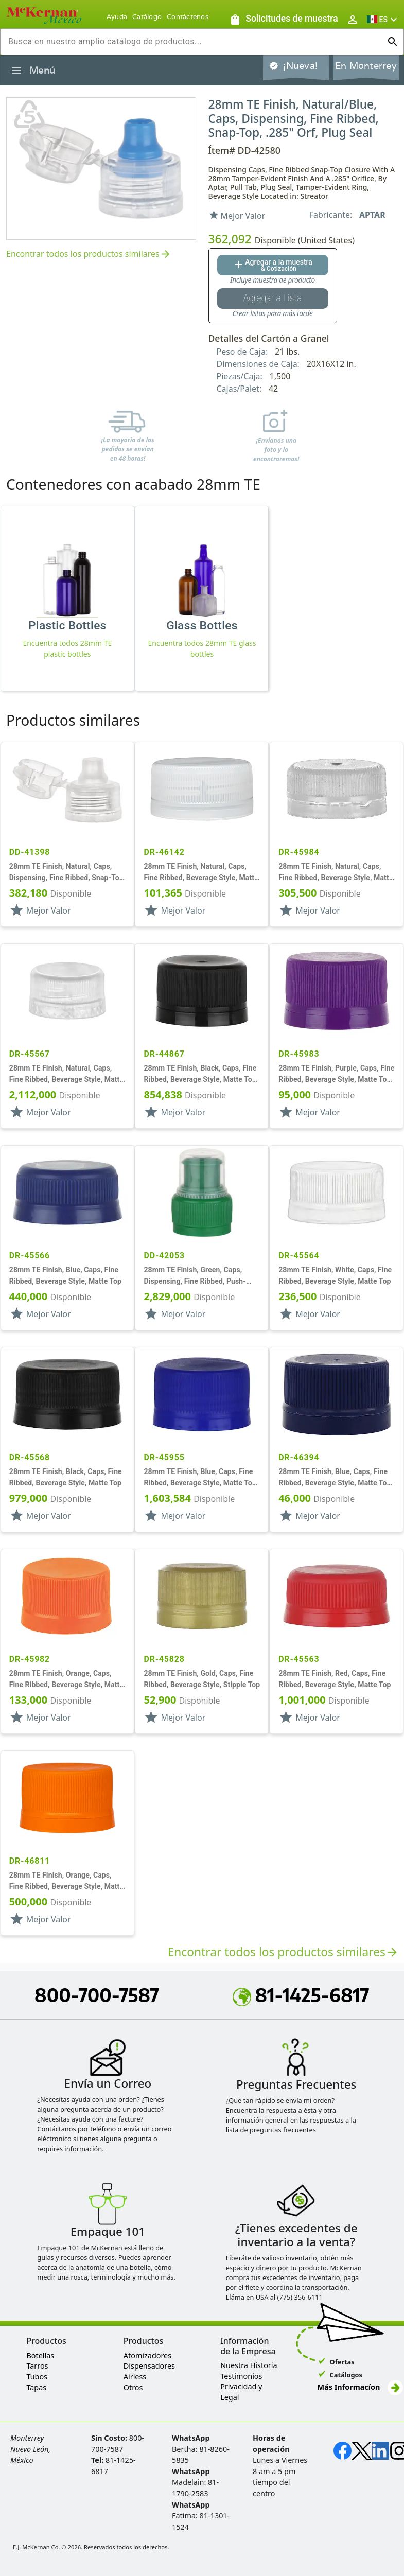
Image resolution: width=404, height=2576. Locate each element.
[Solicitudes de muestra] (283, 19)
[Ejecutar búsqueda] (392, 41)
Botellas (40, 2355)
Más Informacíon (360, 2387)
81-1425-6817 (301, 1995)
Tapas (36, 2387)
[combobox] (193, 42)
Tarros (37, 2366)
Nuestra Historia (248, 2365)
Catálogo (147, 16)
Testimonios (241, 2376)
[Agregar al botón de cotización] (272, 265)
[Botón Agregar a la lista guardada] (272, 298)
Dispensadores (149, 2366)
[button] (383, 19)
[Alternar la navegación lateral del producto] (16, 70)
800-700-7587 (96, 1995)
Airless (135, 2376)
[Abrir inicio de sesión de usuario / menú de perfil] (352, 19)
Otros (133, 2387)
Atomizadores (147, 2355)
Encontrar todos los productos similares (89, 254)
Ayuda (117, 16)
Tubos (36, 2376)
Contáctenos (187, 16)
